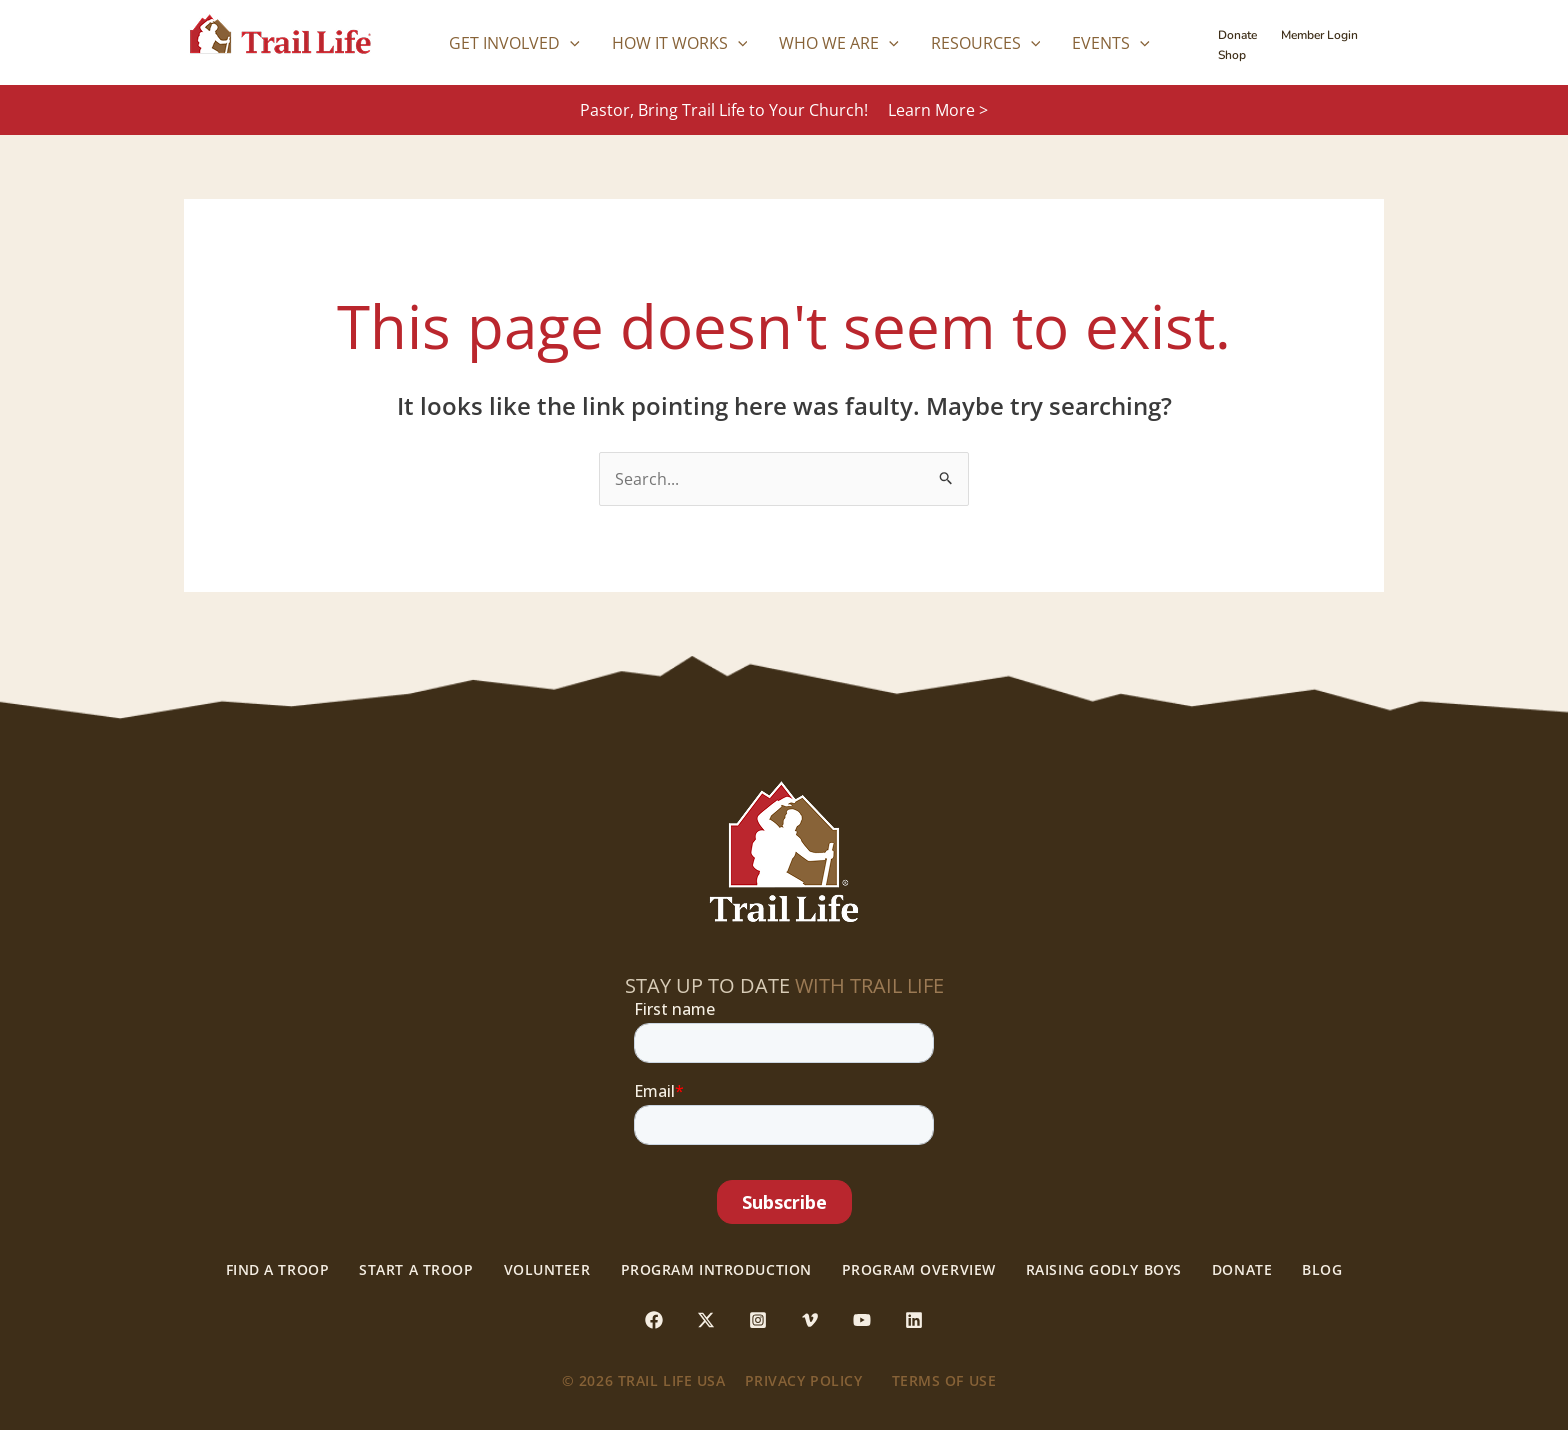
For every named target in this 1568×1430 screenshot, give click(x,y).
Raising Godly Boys (1104, 1270)
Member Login (1319, 35)
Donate (1237, 35)
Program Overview (919, 1270)
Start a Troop (416, 1270)
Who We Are (839, 43)
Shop (1232, 55)
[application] (570, 43)
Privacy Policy (804, 1380)
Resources (986, 43)
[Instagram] (758, 1320)
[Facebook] (654, 1320)
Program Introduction (716, 1270)
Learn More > (938, 110)
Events (1111, 43)
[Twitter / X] (706, 1320)
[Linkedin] (914, 1320)
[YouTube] (862, 1320)
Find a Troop (278, 1270)
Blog (1322, 1270)
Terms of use (944, 1380)
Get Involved (514, 43)
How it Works (680, 43)
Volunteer (547, 1270)
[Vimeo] (810, 1320)
